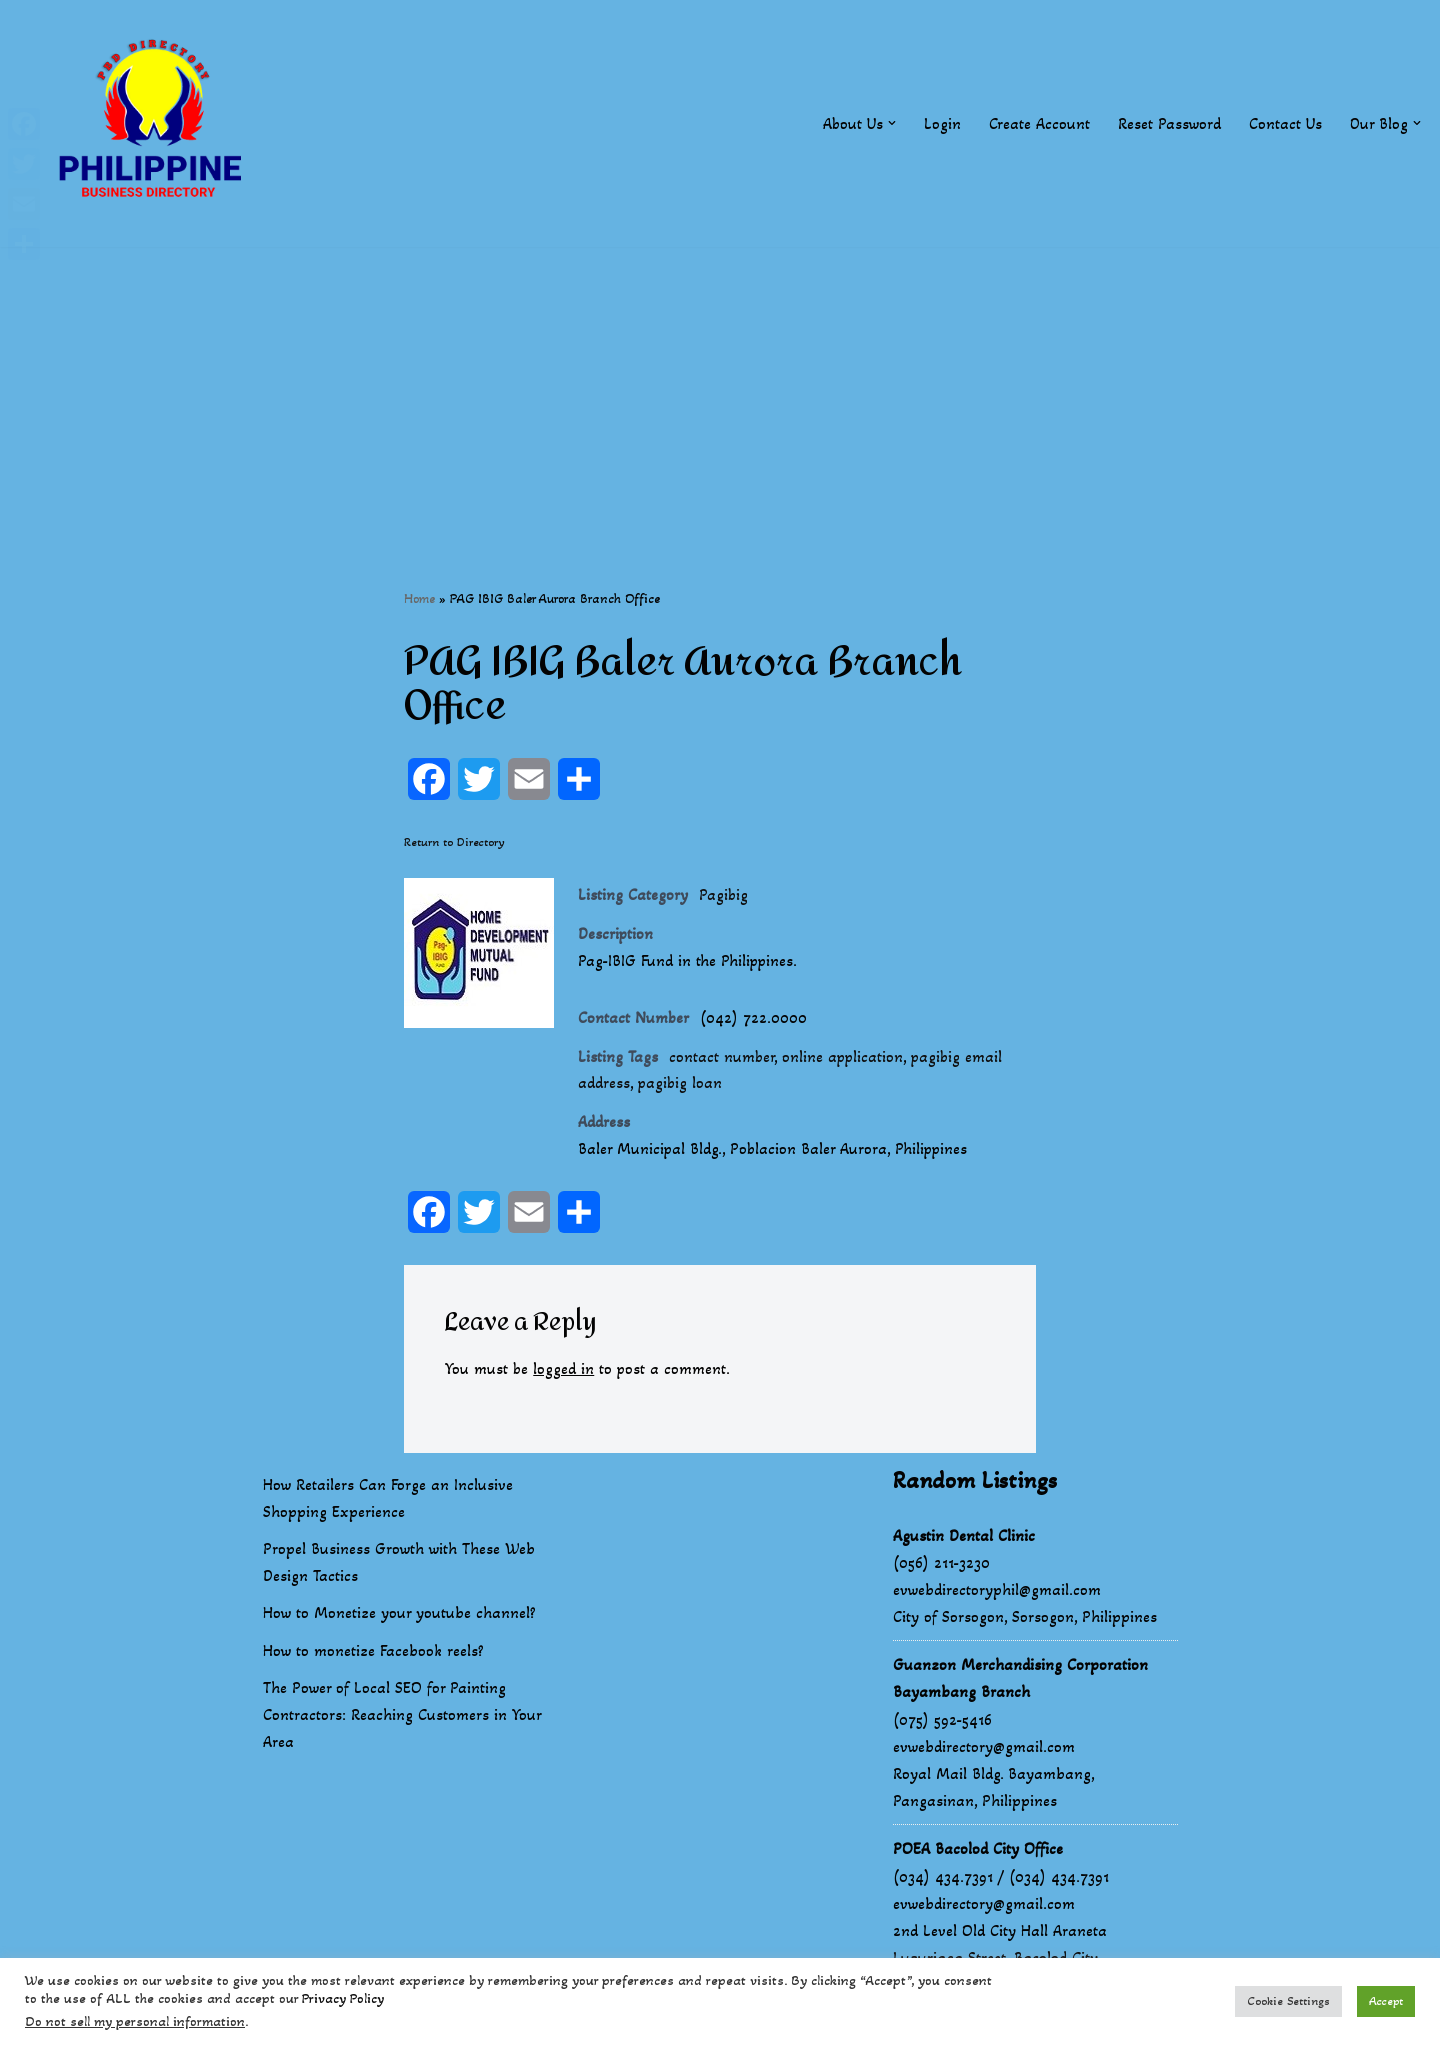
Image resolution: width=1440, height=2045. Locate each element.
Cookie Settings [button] (1288, 2001)
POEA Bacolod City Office (978, 1852)
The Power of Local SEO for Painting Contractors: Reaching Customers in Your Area (402, 1717)
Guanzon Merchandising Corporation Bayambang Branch (1020, 1682)
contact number (722, 1058)
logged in (564, 1372)
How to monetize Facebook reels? (373, 1653)
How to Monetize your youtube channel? (399, 1616)
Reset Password (1168, 123)
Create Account (1038, 123)
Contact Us (1284, 123)
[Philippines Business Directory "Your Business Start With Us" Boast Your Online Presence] (155, 123)
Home (419, 598)
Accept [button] (1386, 2001)
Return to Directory (454, 843)
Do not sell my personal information (135, 2021)
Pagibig (724, 895)
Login (941, 123)
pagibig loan (681, 1085)
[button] (891, 123)
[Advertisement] (720, 387)
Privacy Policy (343, 1998)
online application (844, 1058)
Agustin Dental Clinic (964, 1538)
